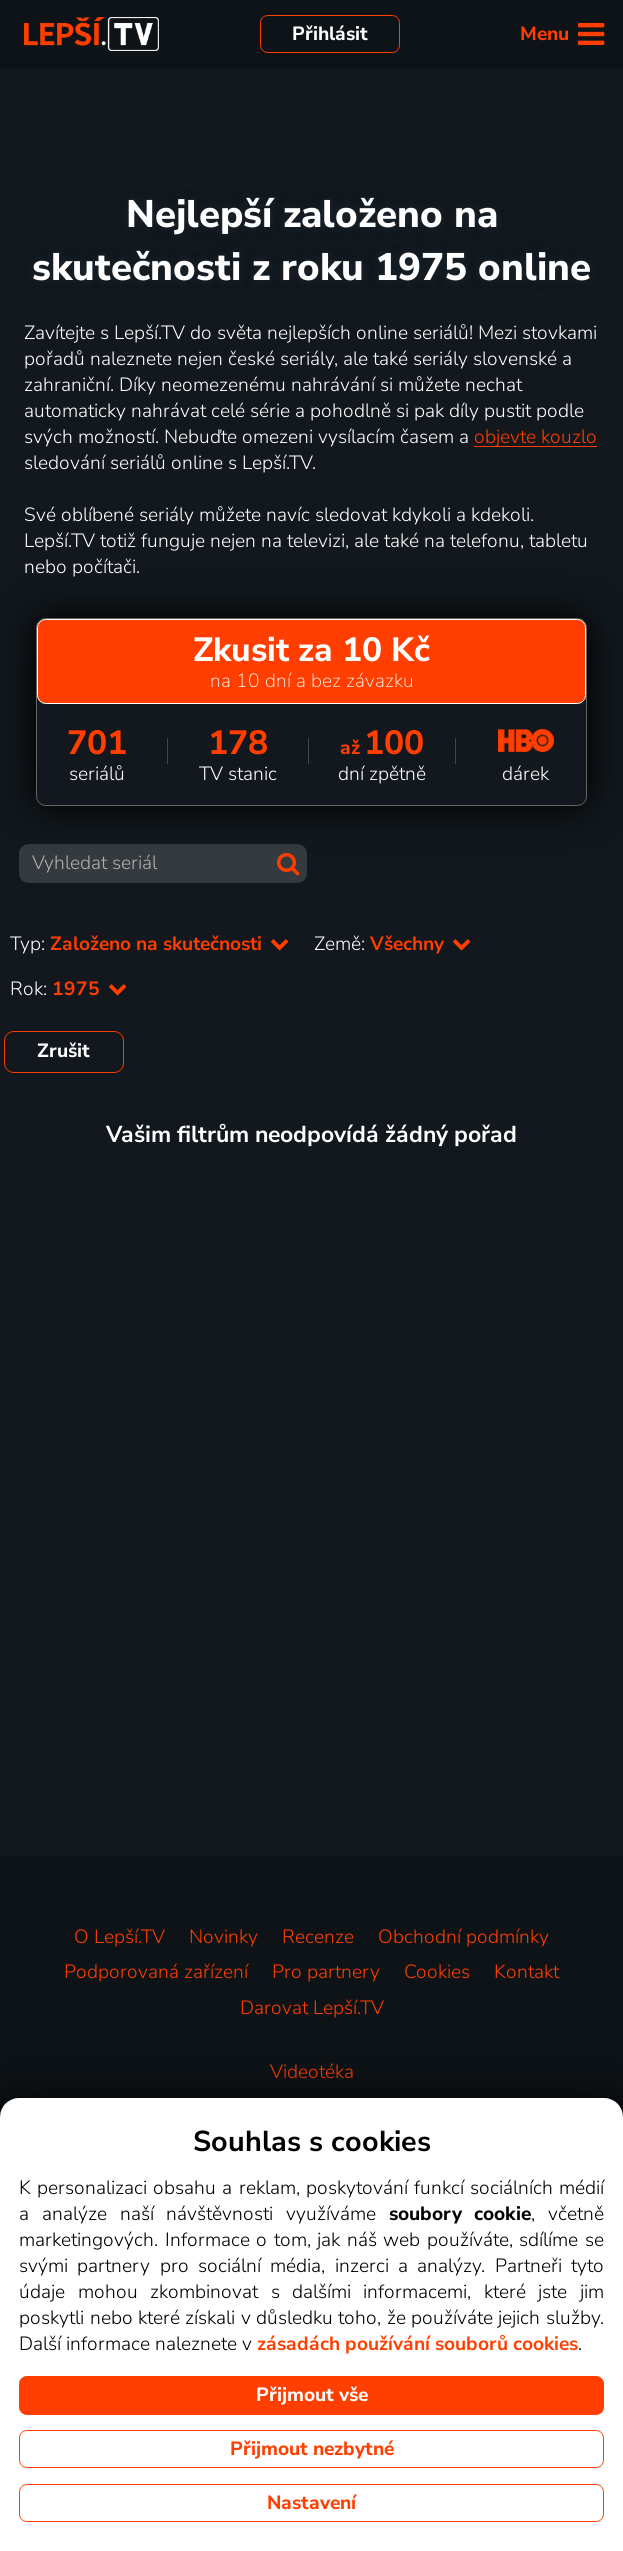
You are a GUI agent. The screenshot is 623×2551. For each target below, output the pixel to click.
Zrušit (63, 1051)
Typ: (150, 944)
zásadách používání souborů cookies (417, 2344)
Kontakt (526, 1972)
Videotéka (312, 2072)
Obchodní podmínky (463, 1937)
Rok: (69, 989)
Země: (393, 944)
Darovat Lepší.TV (312, 2008)
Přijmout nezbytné (312, 2449)
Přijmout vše (312, 2395)
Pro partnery (326, 1972)
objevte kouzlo (535, 437)
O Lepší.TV (119, 1937)
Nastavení (311, 2503)
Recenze (318, 1937)
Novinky (223, 1937)
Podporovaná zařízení (156, 1972)
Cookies (437, 1972)
